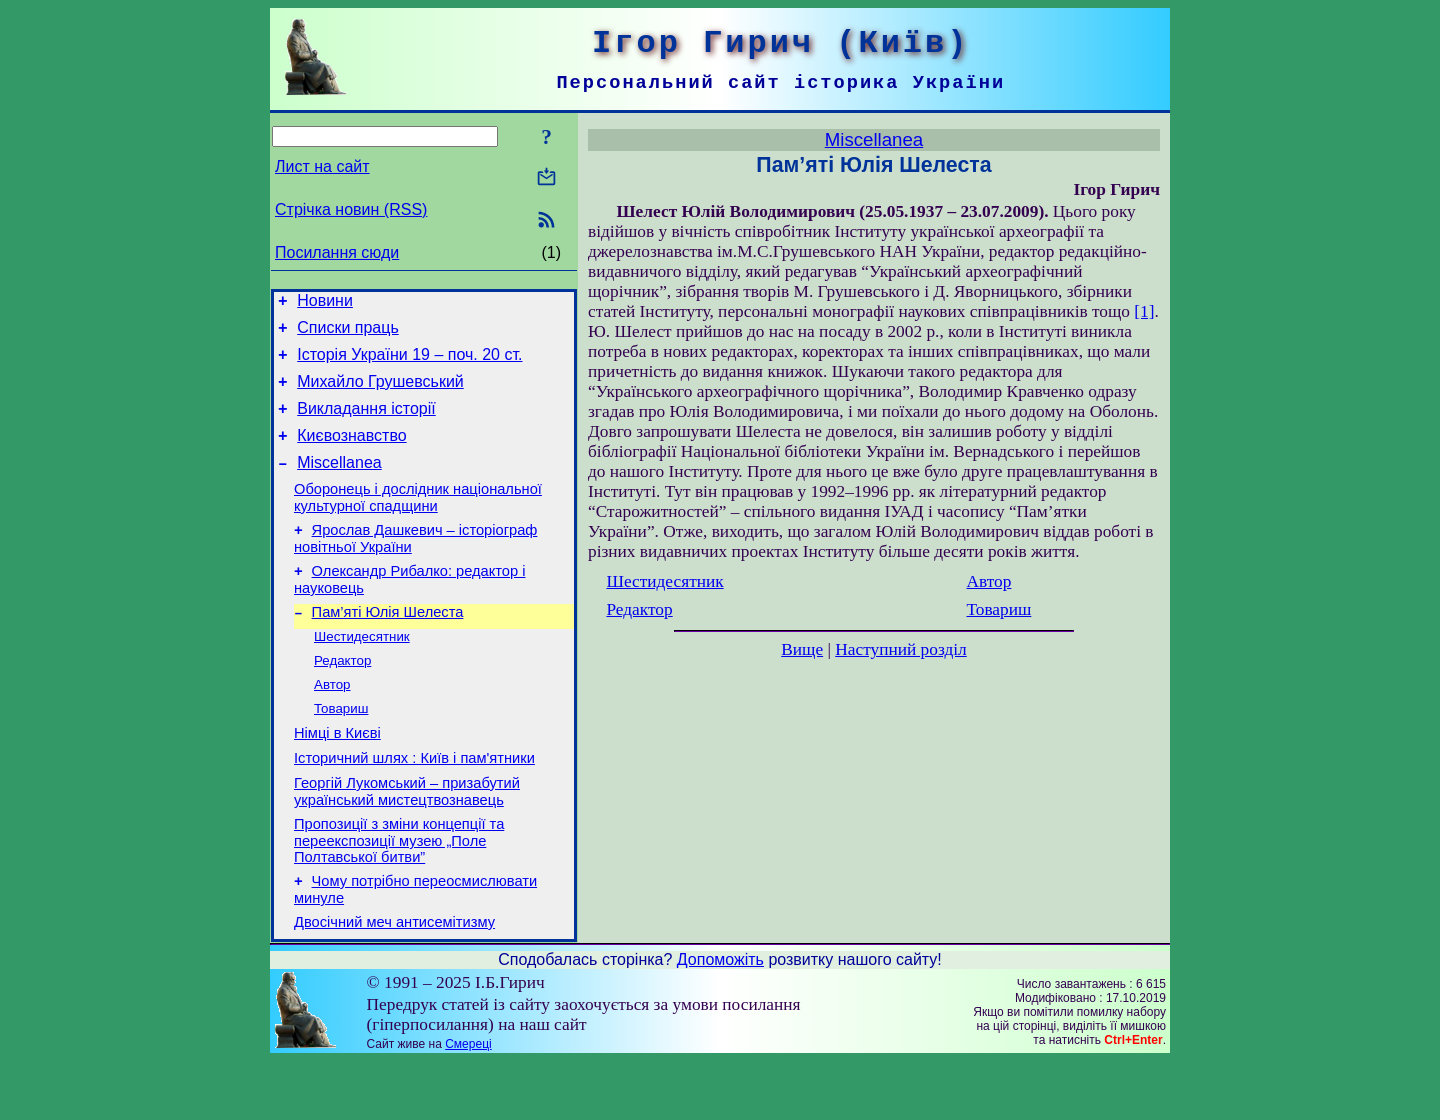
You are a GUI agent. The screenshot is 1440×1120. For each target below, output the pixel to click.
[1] (1144, 311)
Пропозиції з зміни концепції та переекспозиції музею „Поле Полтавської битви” (399, 893)
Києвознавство (351, 453)
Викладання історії (366, 423)
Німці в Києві (337, 777)
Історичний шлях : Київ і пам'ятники (414, 805)
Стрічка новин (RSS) (351, 209)
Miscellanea (339, 483)
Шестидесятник (362, 671)
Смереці (468, 1103)
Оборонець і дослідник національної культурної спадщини (418, 521)
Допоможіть (720, 1018)
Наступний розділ (900, 649)
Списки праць (348, 333)
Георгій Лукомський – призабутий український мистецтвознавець (407, 841)
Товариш (341, 749)
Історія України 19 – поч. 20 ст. (409, 363)
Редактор (342, 697)
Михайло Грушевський (380, 393)
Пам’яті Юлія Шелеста (388, 645)
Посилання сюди (337, 252)
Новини (325, 303)
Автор (332, 723)
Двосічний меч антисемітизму (394, 981)
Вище (802, 649)
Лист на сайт (322, 166)
